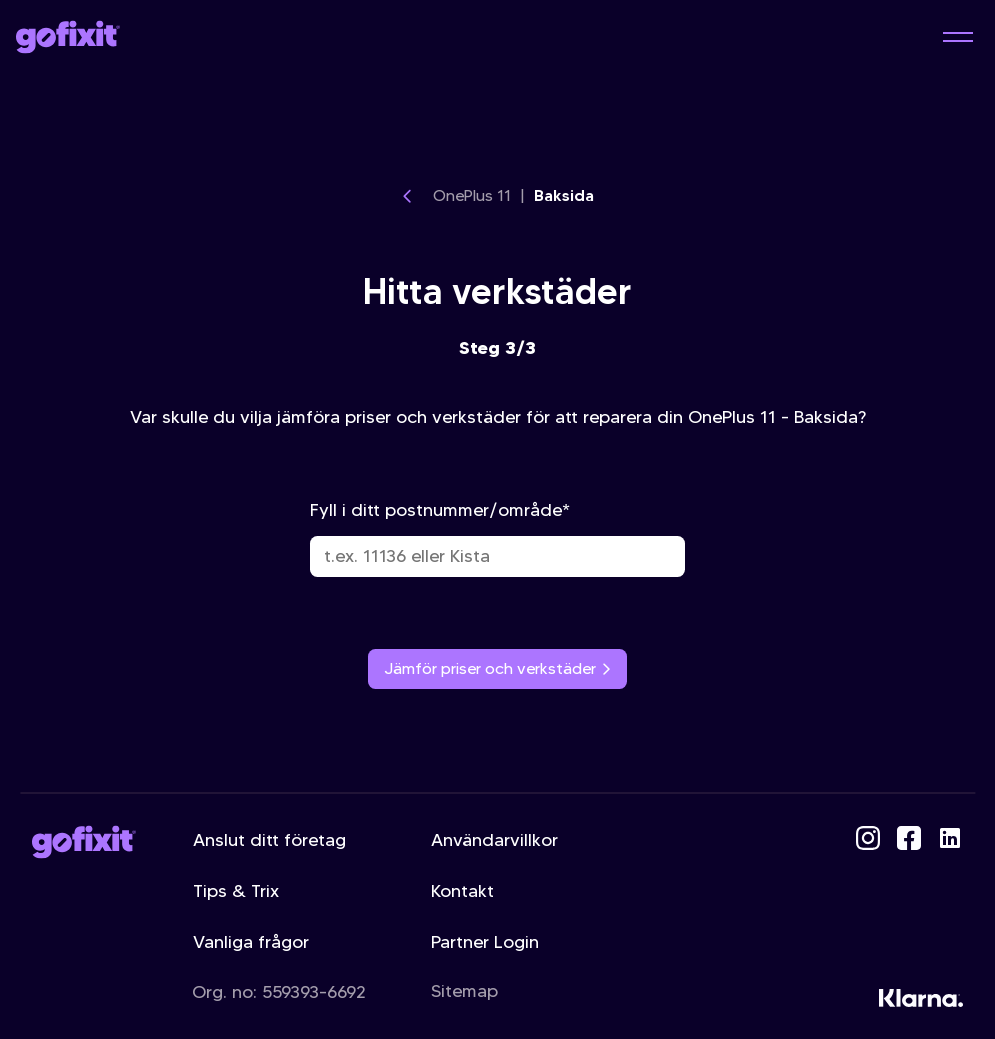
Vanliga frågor (251, 942)
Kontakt (462, 891)
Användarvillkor (494, 840)
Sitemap (464, 991)
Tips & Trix (236, 891)
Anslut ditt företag (269, 840)
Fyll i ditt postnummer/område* (498, 538)
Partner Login (485, 942)
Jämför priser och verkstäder (498, 668)
